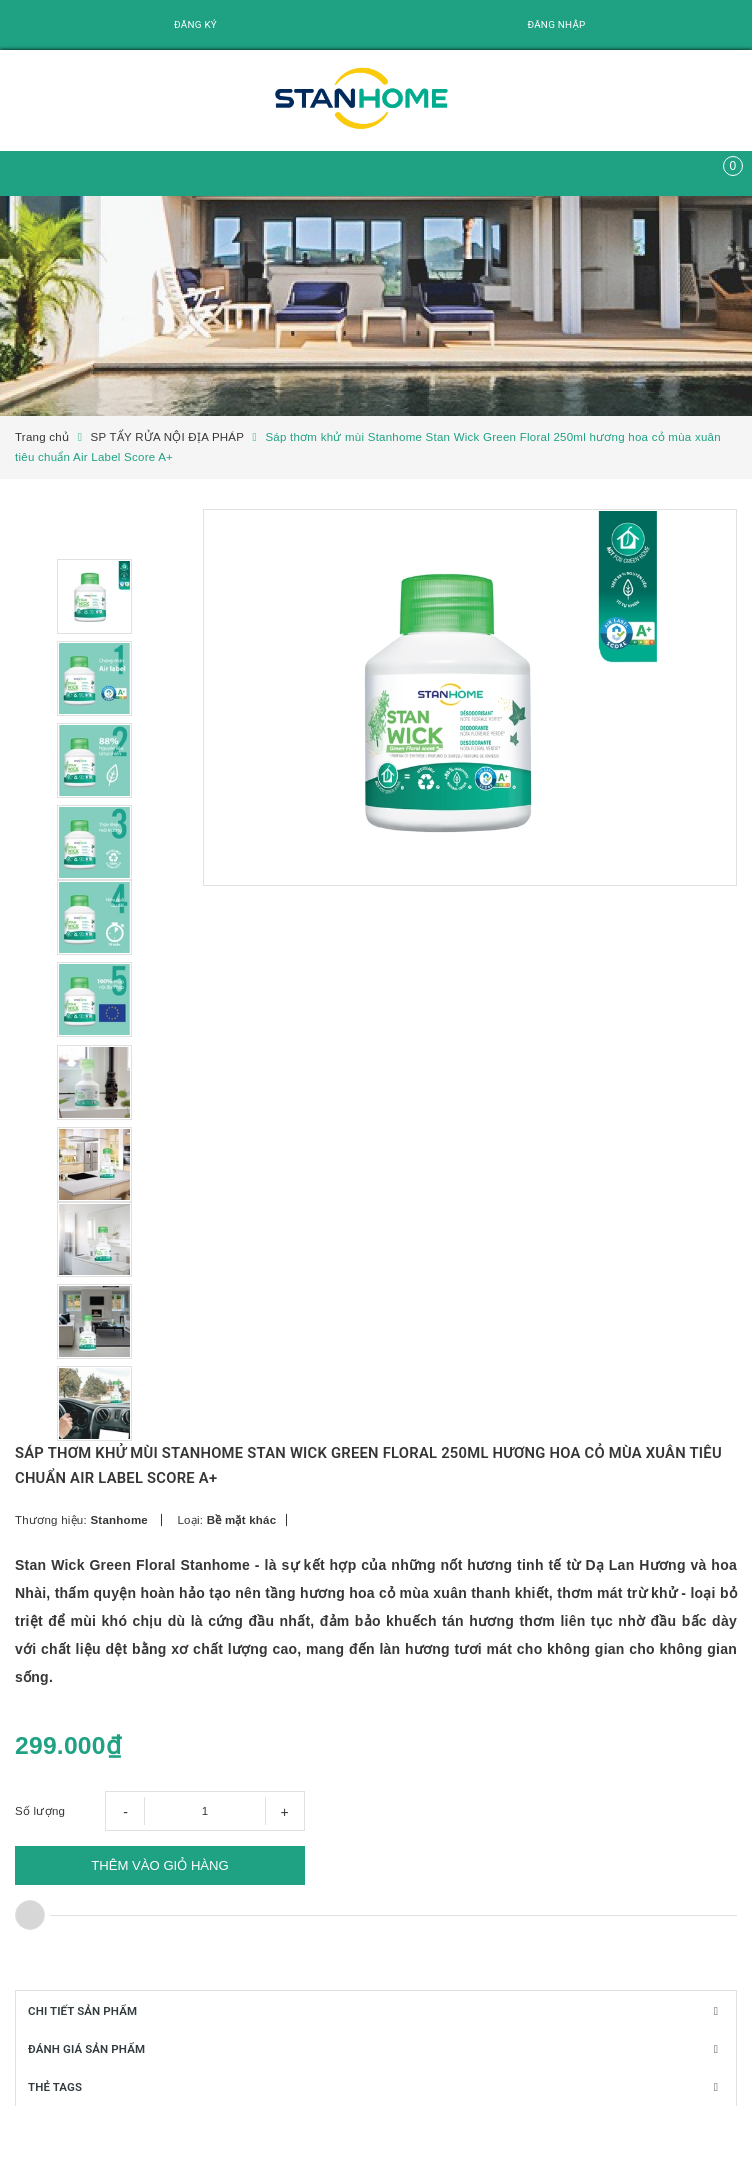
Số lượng (40, 1834)
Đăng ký (195, 24)
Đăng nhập (556, 24)
